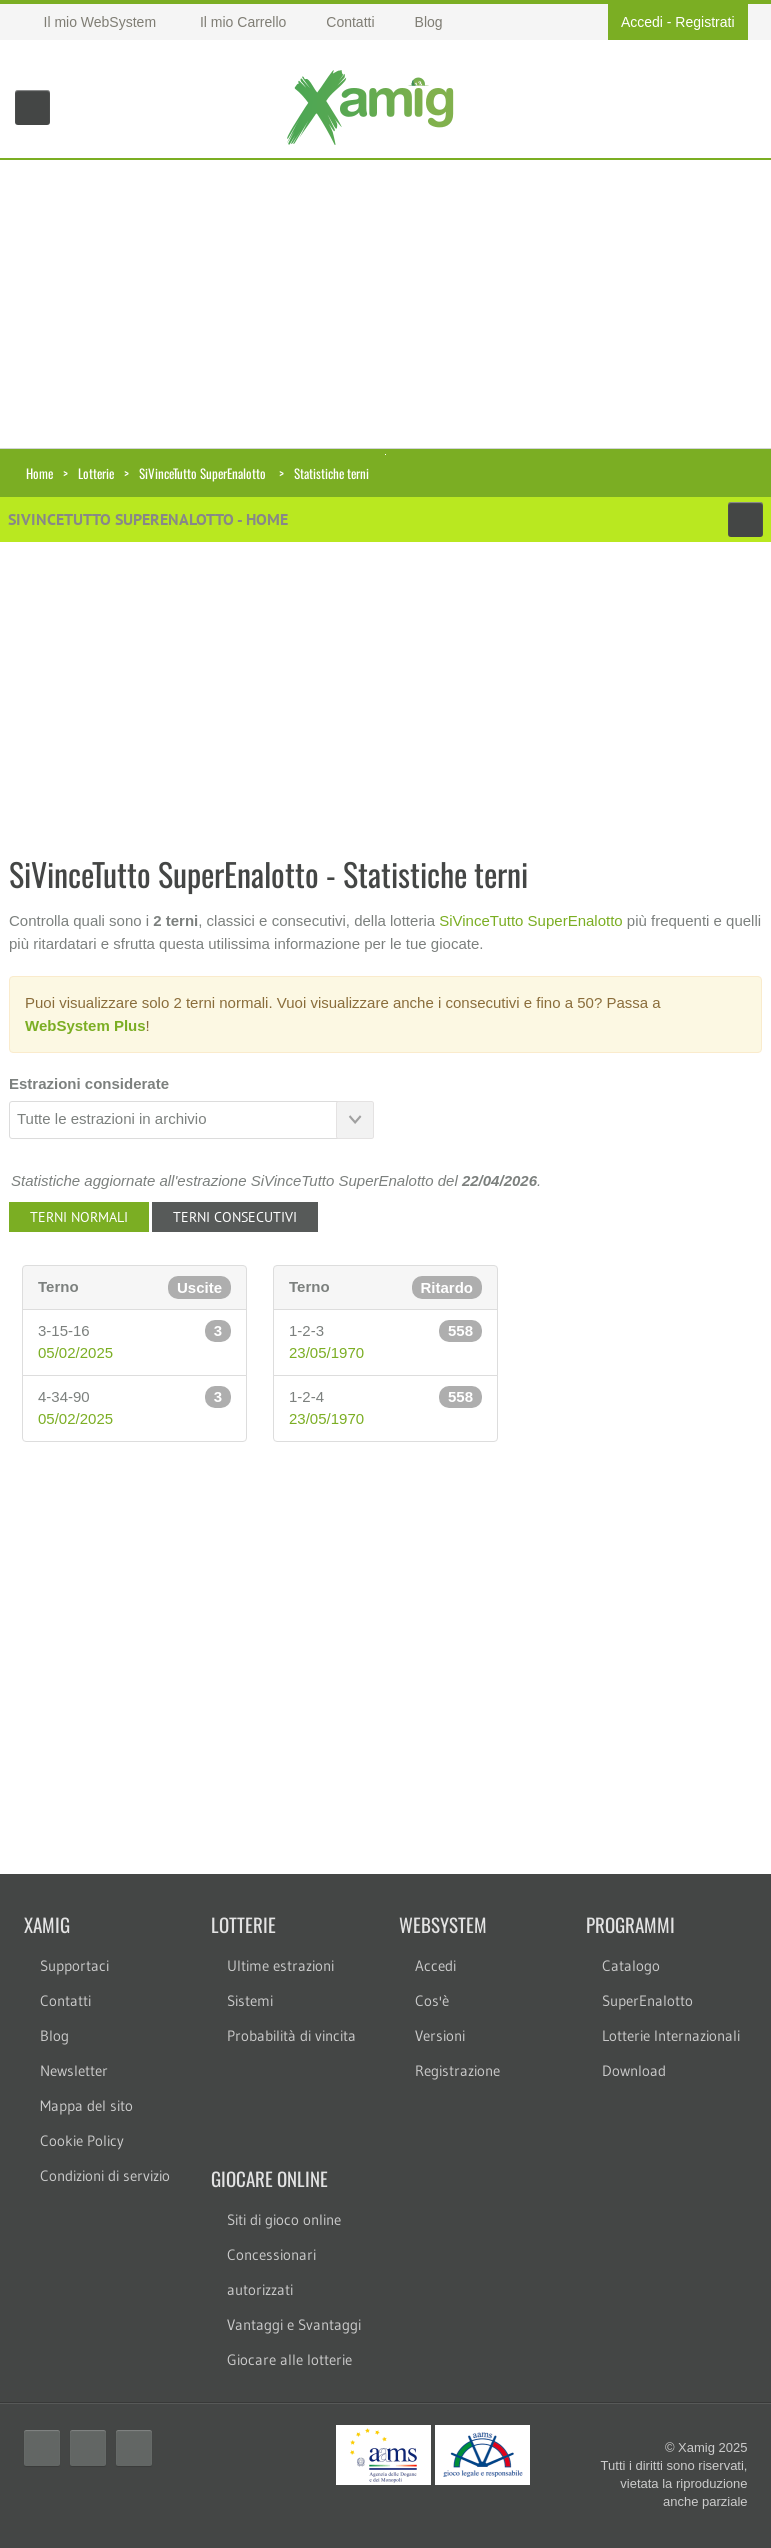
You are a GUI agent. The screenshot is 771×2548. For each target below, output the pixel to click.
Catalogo (631, 1965)
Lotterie (96, 473)
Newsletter (74, 2070)
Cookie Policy (82, 2140)
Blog (54, 2035)
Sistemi (250, 2000)
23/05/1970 (326, 1352)
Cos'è (432, 2000)
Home (39, 473)
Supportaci (74, 1965)
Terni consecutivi (235, 1217)
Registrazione (457, 2070)
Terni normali (79, 1217)
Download (634, 2070)
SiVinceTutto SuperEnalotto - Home (148, 519)
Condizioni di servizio (105, 2175)
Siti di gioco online (284, 2219)
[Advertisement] (385, 300)
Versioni (440, 2035)
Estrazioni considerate (89, 1083)
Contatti (65, 2000)
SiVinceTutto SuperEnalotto (202, 473)
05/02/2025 (75, 1352)
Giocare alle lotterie (289, 2359)
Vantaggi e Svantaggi (294, 2324)
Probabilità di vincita (291, 2035)
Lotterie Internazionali (671, 2035)
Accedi (642, 22)
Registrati (704, 22)
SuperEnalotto (647, 2000)
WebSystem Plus (85, 1025)
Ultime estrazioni (280, 1965)
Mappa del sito (86, 2105)
